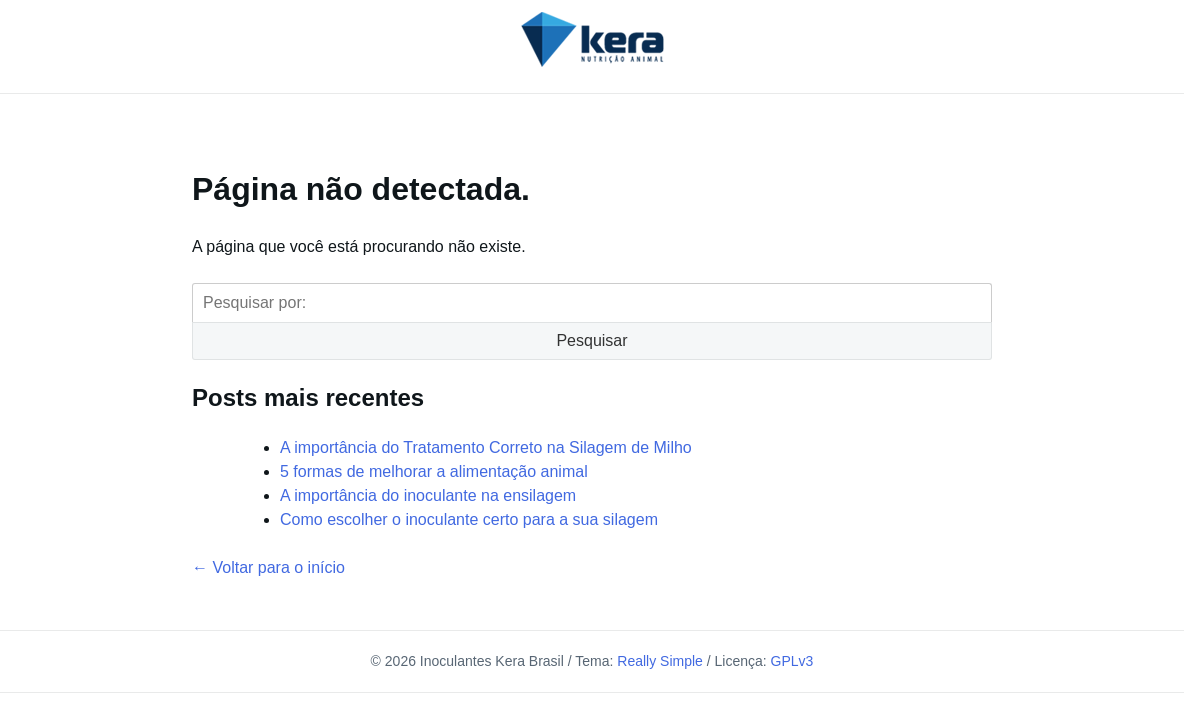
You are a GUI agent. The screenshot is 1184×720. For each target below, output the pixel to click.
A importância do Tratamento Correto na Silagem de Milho (486, 447)
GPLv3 (792, 661)
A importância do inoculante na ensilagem (428, 495)
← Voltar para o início (268, 567)
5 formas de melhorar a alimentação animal (434, 471)
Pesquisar (591, 340)
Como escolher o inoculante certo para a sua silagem (469, 519)
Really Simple (660, 661)
